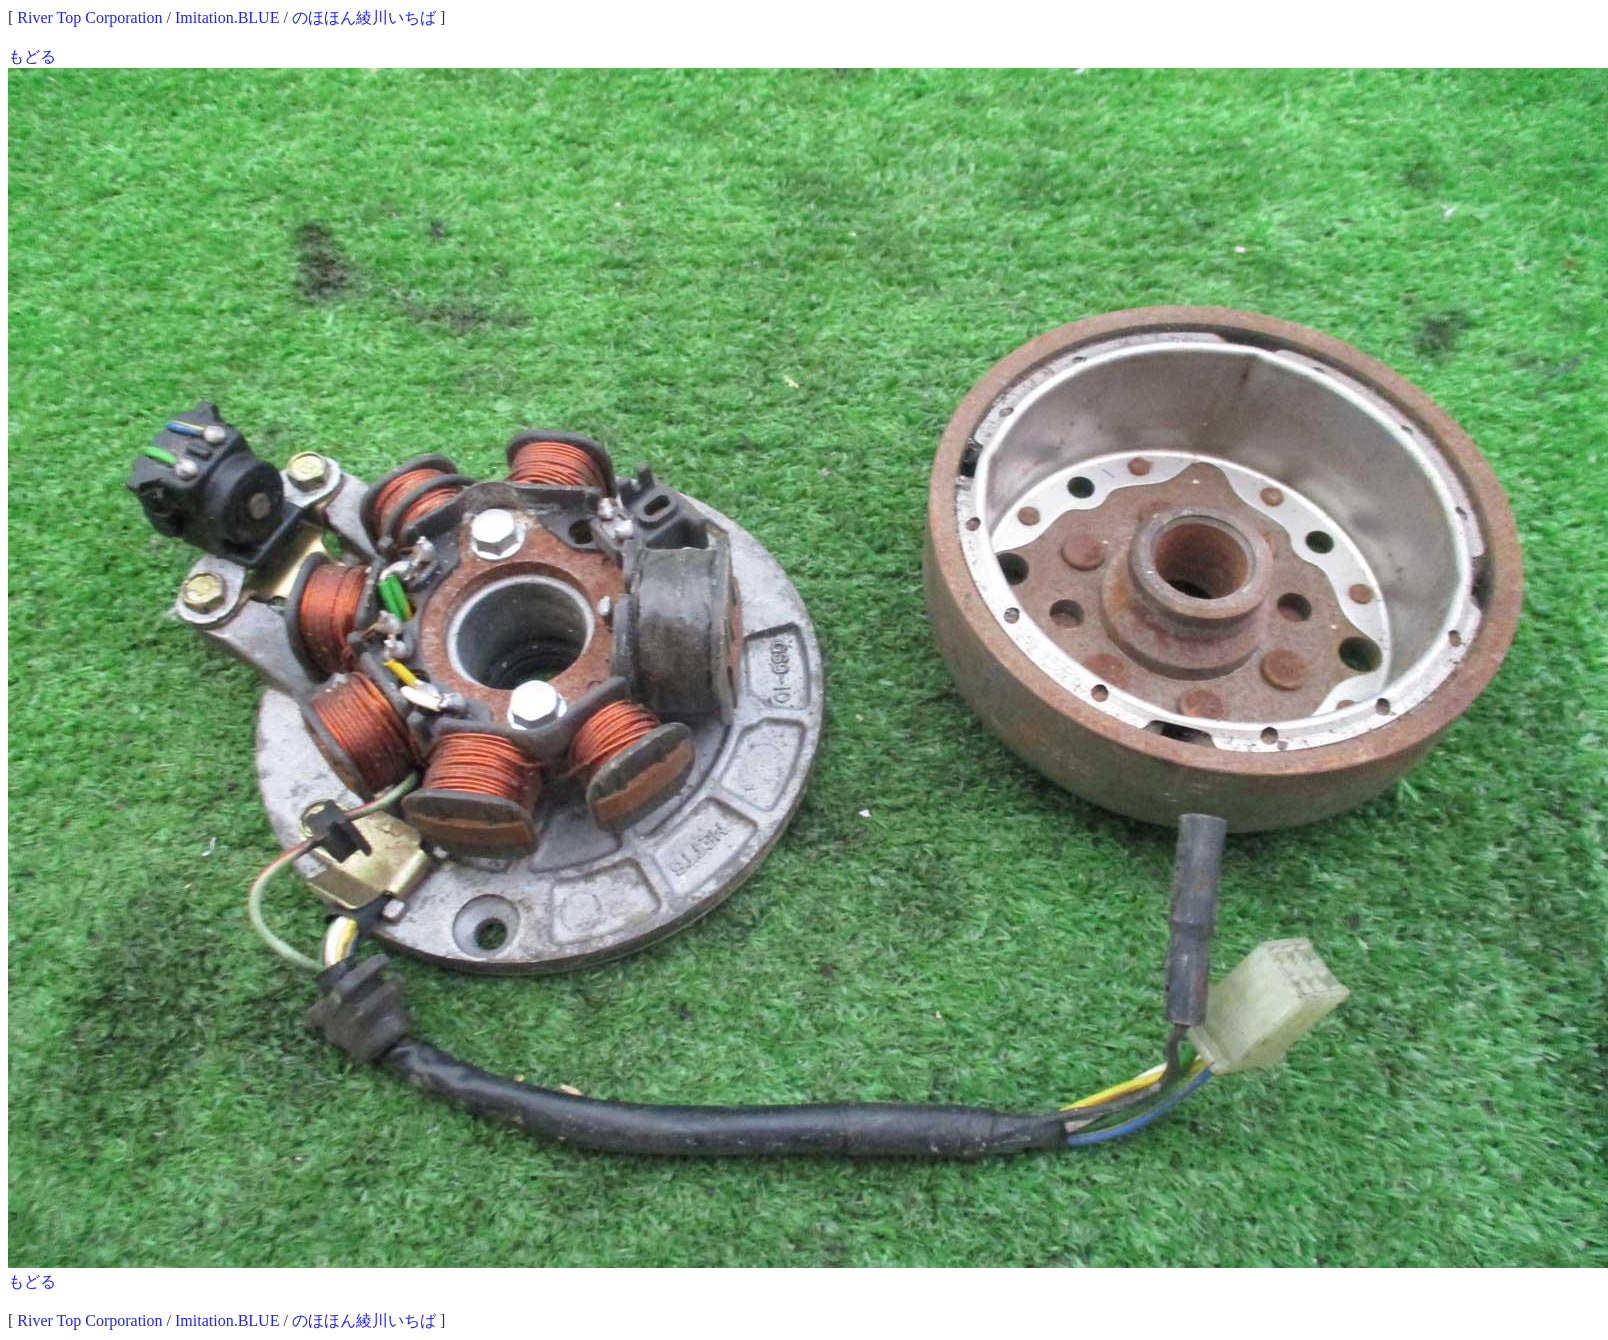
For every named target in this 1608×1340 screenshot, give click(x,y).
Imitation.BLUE (227, 17)
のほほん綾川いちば (364, 17)
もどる (32, 56)
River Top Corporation (89, 17)
